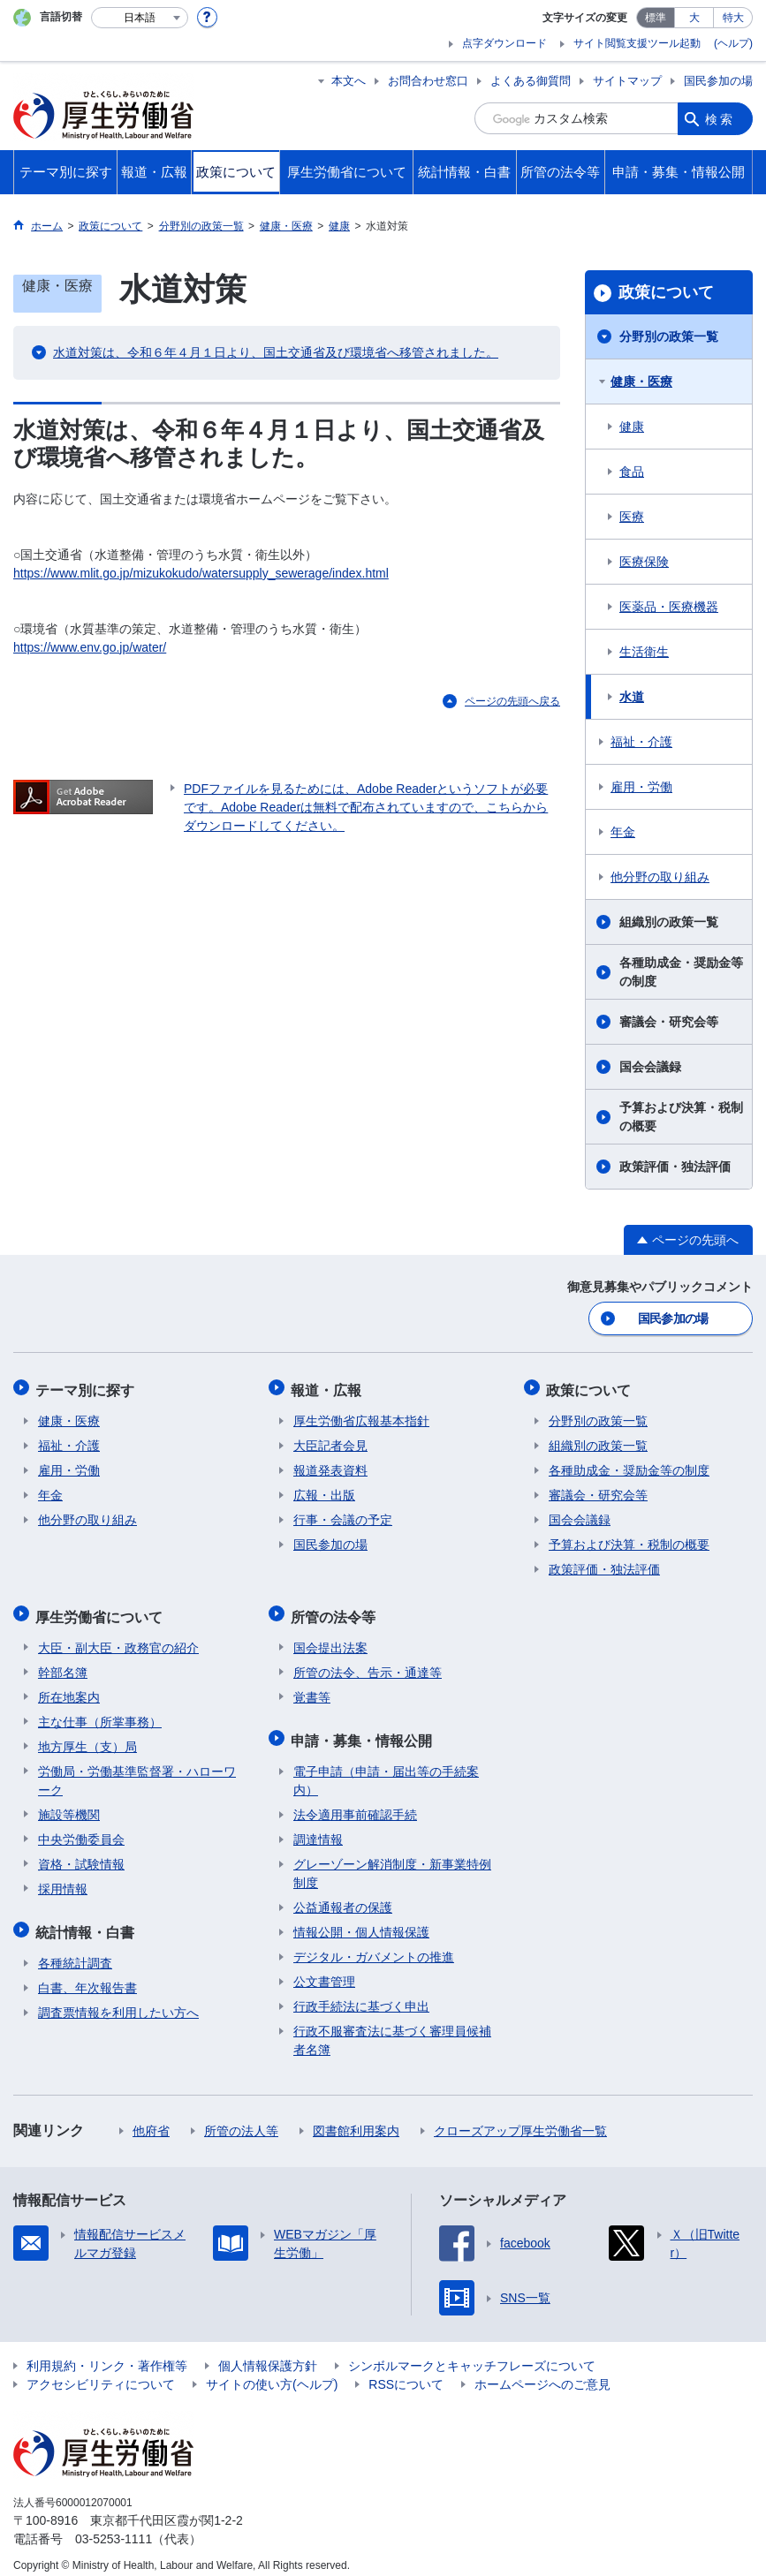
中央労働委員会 (81, 1831)
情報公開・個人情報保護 (361, 1920)
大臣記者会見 (330, 1441)
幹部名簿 (62, 1664)
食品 (631, 472)
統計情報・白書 (87, 1921)
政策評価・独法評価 (675, 1167)
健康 (631, 426)
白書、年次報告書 (87, 1975)
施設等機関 (69, 1806)
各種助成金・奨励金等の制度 (681, 972)
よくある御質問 (530, 81)
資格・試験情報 (81, 1855)
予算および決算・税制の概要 (681, 1116)
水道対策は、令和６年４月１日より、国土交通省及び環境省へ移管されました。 (275, 352)
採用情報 (62, 1880)
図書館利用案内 (356, 2118)
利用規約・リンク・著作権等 (107, 2353)
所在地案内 (69, 1688)
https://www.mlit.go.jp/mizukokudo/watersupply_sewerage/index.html (201, 573)
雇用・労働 (641, 787)
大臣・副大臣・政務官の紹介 (118, 1639)
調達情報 (318, 1827)
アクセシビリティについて (101, 2372)
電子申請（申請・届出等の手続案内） (386, 1768)
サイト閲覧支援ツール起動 (637, 43)
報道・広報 (328, 1386)
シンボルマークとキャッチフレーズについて (471, 2353)
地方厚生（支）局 (87, 1738)
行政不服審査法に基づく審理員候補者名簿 (392, 2028)
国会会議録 (650, 1067)
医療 (631, 517)
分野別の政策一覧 (668, 336)
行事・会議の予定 (342, 1515)
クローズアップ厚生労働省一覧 (520, 2118)
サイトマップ (627, 81)
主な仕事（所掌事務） (100, 1713)
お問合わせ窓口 (428, 81)
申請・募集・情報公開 (364, 1729)
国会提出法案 (330, 1639)
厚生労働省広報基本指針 (361, 1416)
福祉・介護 (641, 742)
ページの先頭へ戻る (512, 701)
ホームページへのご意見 (542, 2372)
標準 (655, 17)
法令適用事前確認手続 (355, 1802)
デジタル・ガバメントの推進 (373, 1945)
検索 (720, 118)
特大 (733, 17)
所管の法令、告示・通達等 (367, 1664)
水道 (631, 697)
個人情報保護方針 (267, 2353)
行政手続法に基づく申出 (361, 1994)
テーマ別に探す (87, 1386)
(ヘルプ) (733, 43)
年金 (623, 832)
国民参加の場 (718, 81)
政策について (666, 292)
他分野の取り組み (660, 877)
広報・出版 (324, 1491)
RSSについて (406, 2372)
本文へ (348, 81)
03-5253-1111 (113, 2526)
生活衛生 (644, 652)
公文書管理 (324, 1969)
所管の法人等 (241, 2118)
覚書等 (311, 1688)
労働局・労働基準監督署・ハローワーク (137, 1772)
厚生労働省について (101, 1609)
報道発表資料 (330, 1466)
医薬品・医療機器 (668, 607)
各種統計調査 (75, 1951)
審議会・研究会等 (668, 1022)
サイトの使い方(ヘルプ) (271, 2372)
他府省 (151, 2118)
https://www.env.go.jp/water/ (89, 647)
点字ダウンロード (504, 43)
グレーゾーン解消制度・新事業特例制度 (392, 1861)
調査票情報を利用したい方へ (118, 2000)
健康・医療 (641, 381)
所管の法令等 (335, 1609)
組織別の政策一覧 (668, 922)
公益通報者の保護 (342, 1895)
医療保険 (644, 562)
